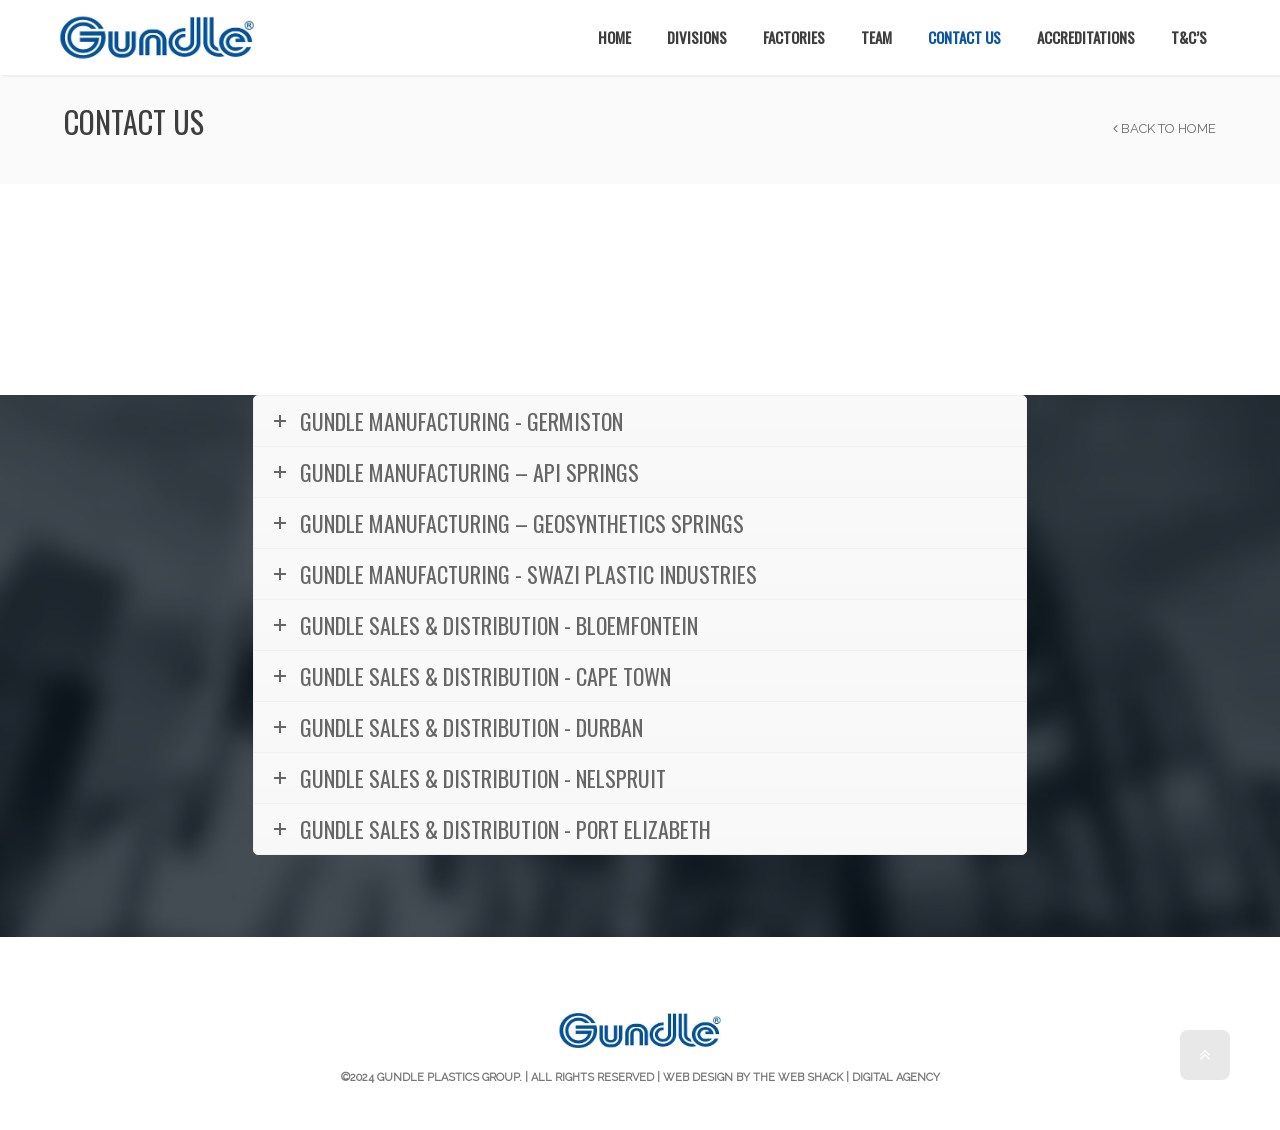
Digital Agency (896, 1077)
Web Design (698, 1077)
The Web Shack (798, 1077)
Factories (794, 37)
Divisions (697, 37)
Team (876, 37)
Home (614, 37)
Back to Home (1164, 128)
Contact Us (964, 37)
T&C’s (1189, 37)
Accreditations (1086, 37)
